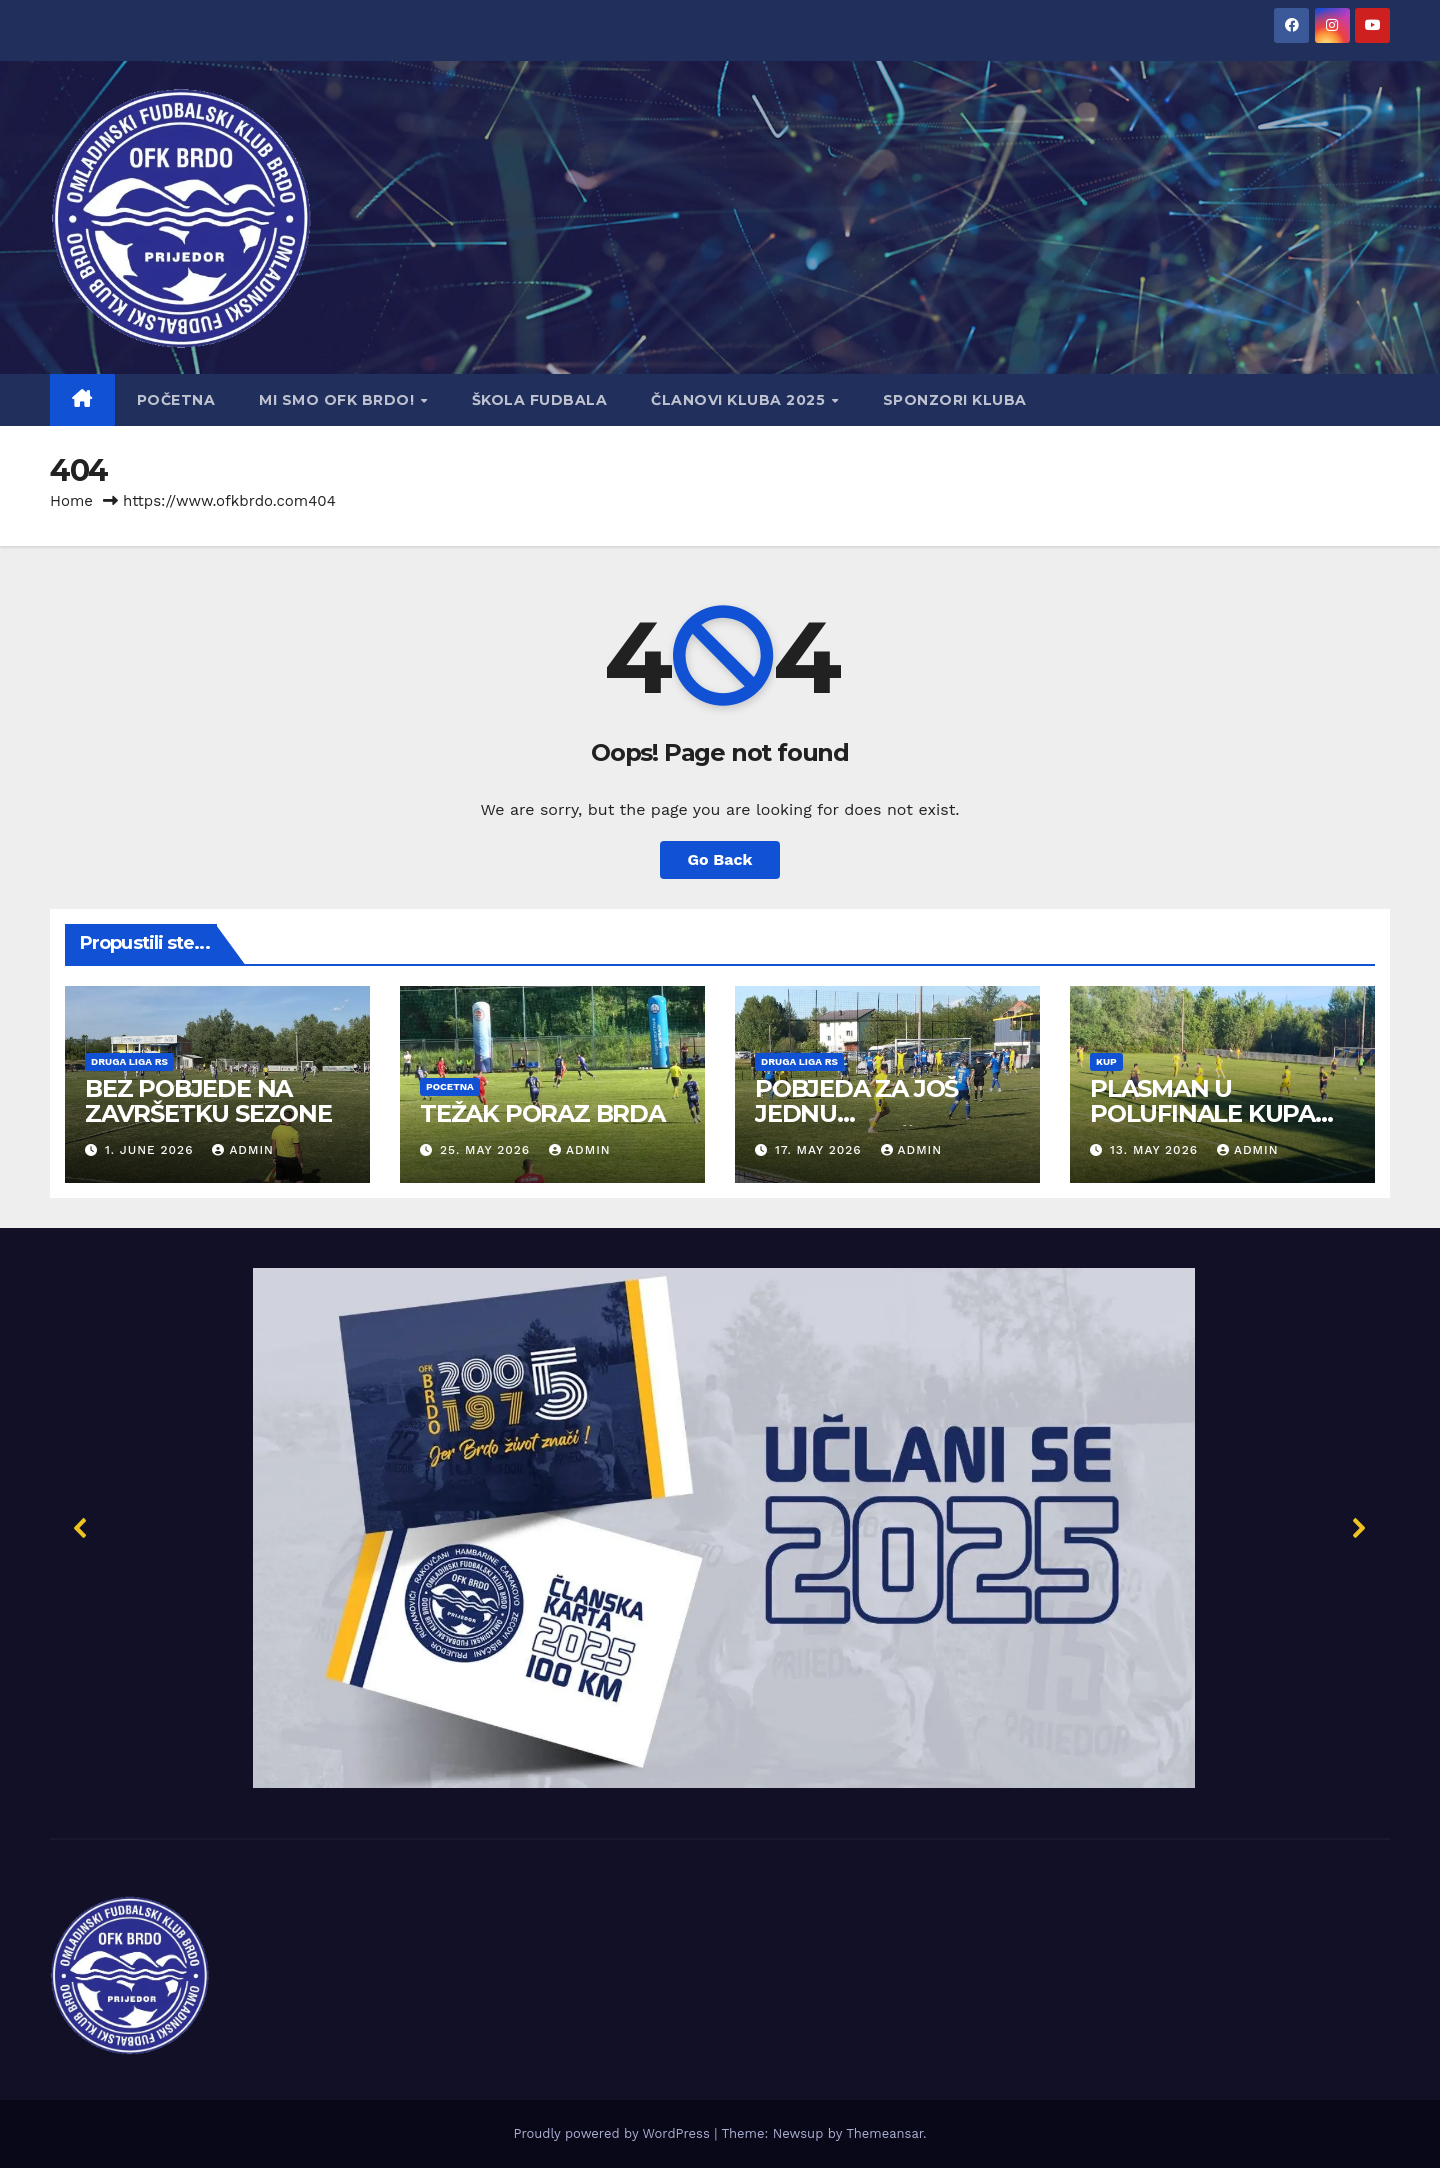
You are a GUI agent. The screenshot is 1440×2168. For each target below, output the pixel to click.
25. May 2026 (487, 1150)
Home (71, 501)
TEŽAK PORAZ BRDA (542, 1113)
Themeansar (884, 2133)
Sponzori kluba (955, 400)
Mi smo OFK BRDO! (339, 400)
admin (243, 1150)
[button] (720, 1528)
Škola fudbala (540, 400)
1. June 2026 (151, 1150)
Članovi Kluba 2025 (740, 400)
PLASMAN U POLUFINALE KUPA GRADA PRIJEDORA (1205, 1113)
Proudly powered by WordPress (613, 2133)
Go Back (720, 859)
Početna (176, 400)
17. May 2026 (821, 1150)
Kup (1106, 1061)
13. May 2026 (1156, 1150)
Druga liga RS (129, 1061)
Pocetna (450, 1086)
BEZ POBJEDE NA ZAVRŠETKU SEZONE (208, 1101)
